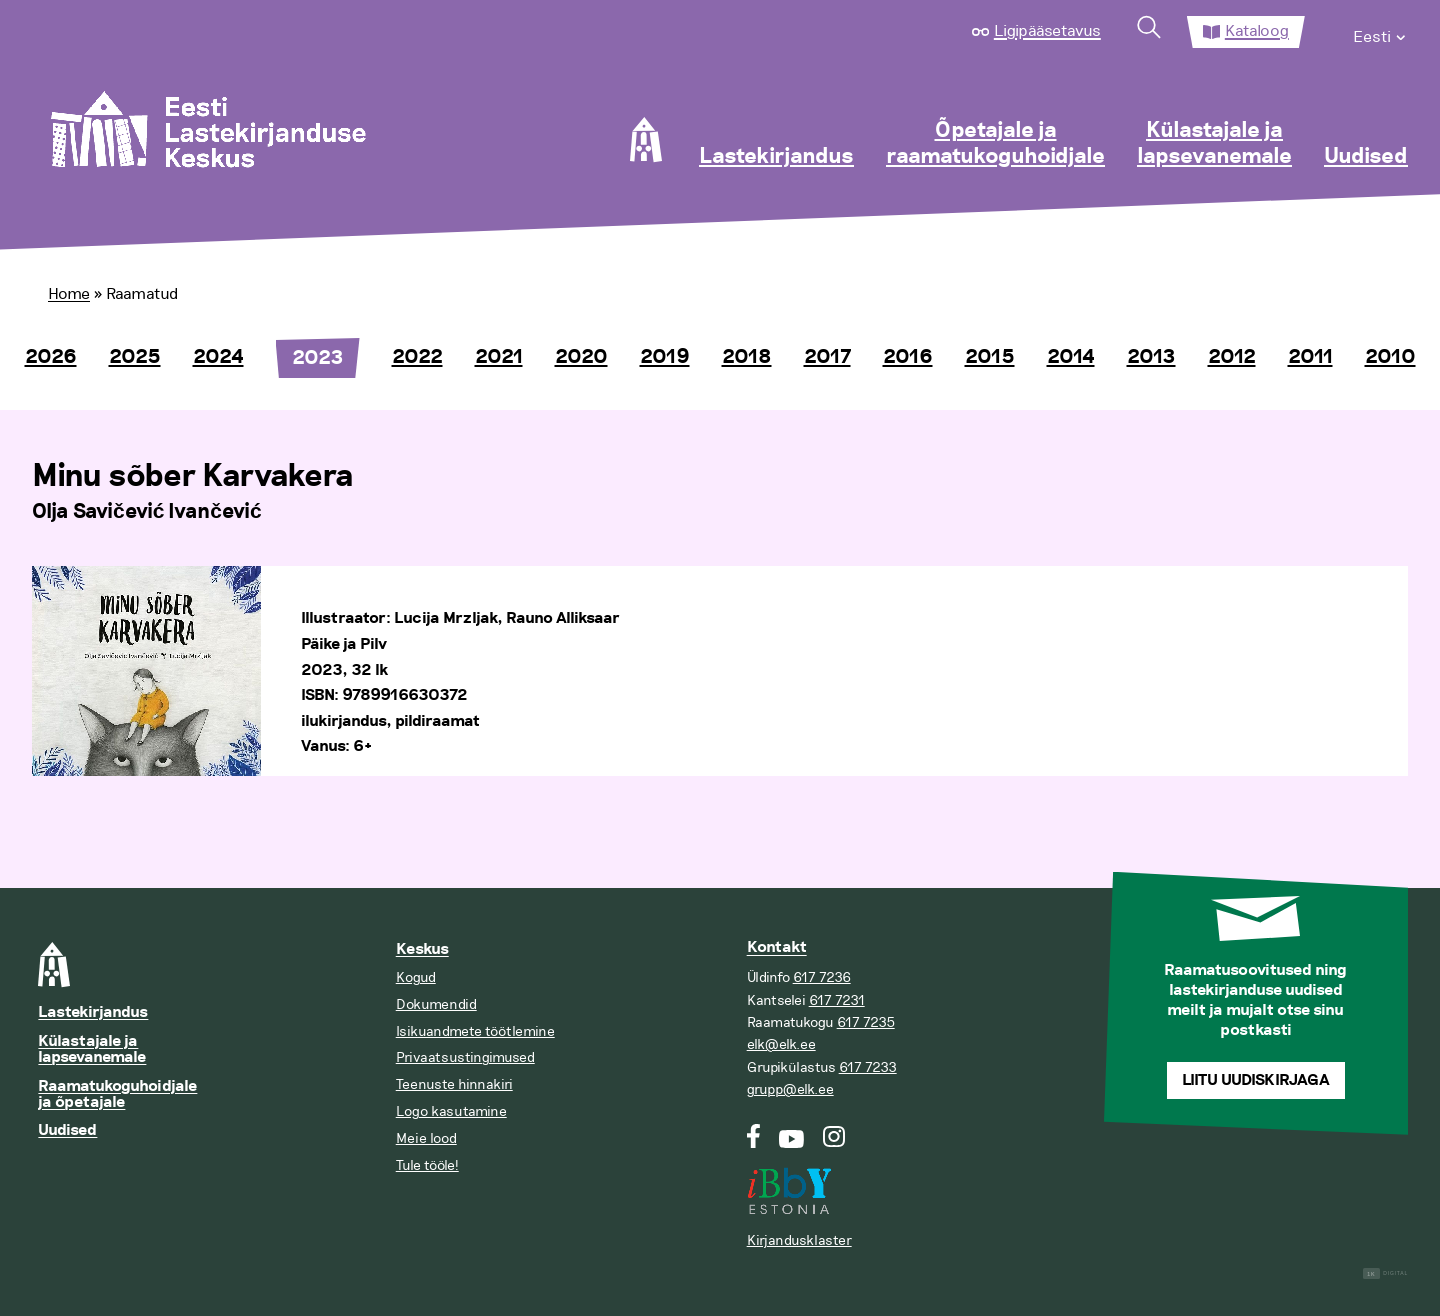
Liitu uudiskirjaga (1256, 1080)
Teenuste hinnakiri (454, 1084)
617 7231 (837, 1000)
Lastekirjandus (776, 157)
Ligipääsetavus (1047, 31)
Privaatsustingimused (465, 1057)
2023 (318, 358)
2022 (417, 357)
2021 (499, 357)
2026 (51, 357)
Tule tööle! (427, 1165)
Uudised (1366, 157)
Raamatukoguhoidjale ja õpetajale (117, 1094)
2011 (1310, 357)
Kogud (416, 977)
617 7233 (868, 1067)
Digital (1385, 1273)
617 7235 (866, 1022)
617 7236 (822, 977)
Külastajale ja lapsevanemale (1214, 144)
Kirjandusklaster (799, 1240)
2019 (665, 357)
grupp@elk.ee (790, 1089)
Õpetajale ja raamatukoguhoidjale (995, 144)
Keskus (422, 949)
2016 (908, 357)
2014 (1071, 357)
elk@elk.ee (781, 1044)
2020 (581, 357)
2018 (747, 357)
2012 (1232, 357)
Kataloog (1257, 31)
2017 (827, 357)
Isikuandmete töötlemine (475, 1031)
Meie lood (426, 1138)
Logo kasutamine (451, 1111)
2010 (1390, 357)
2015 (990, 357)
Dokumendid (436, 1004)
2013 (1151, 357)
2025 (135, 357)
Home (69, 294)
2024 (218, 357)
